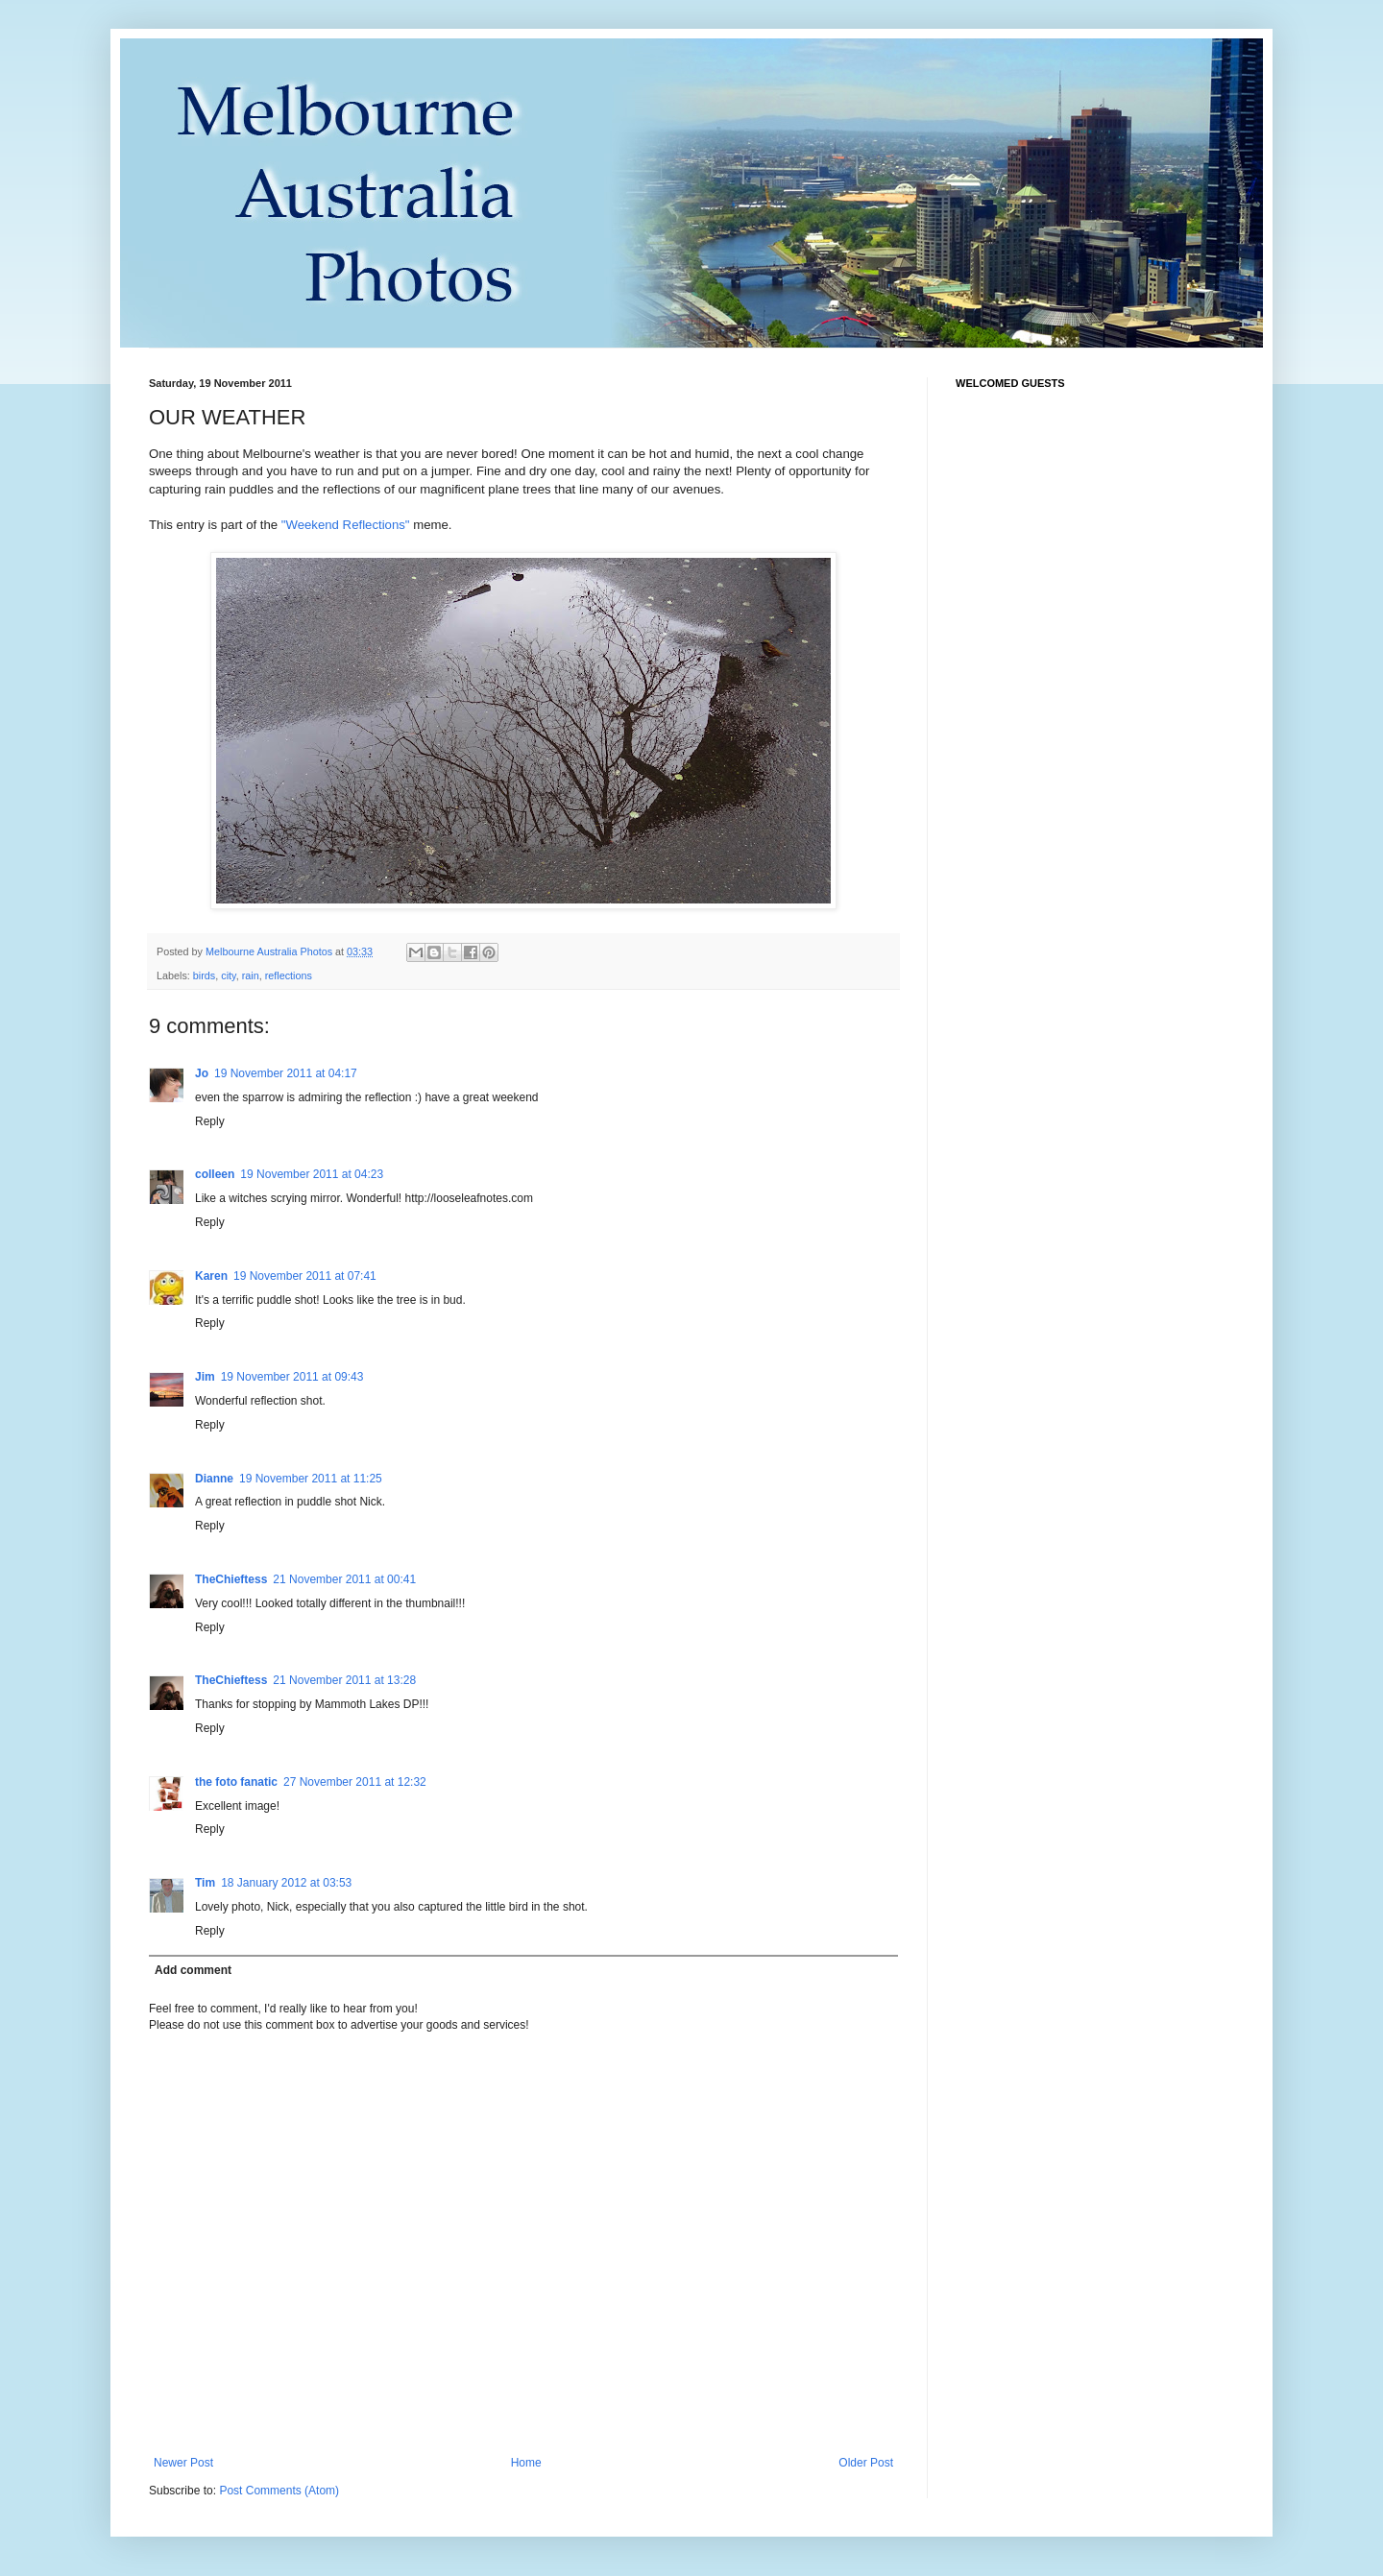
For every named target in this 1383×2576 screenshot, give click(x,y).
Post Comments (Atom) (279, 2490)
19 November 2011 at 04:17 (285, 1073)
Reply (210, 1121)
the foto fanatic (236, 1782)
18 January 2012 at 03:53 (286, 1883)
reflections (288, 975)
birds (204, 975)
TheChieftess (231, 1579)
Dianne (214, 1478)
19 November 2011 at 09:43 (292, 1377)
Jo (201, 1073)
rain (250, 975)
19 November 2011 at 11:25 (310, 1478)
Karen (211, 1276)
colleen (214, 1174)
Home (526, 2462)
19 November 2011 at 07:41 (304, 1276)
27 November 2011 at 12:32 (354, 1782)
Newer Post (183, 2462)
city (228, 975)
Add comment (193, 1970)
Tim (205, 1883)
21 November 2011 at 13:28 (344, 1680)
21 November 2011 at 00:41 (344, 1579)
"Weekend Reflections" (345, 525)
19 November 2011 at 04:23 (311, 1174)
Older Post (865, 2462)
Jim (205, 1377)
